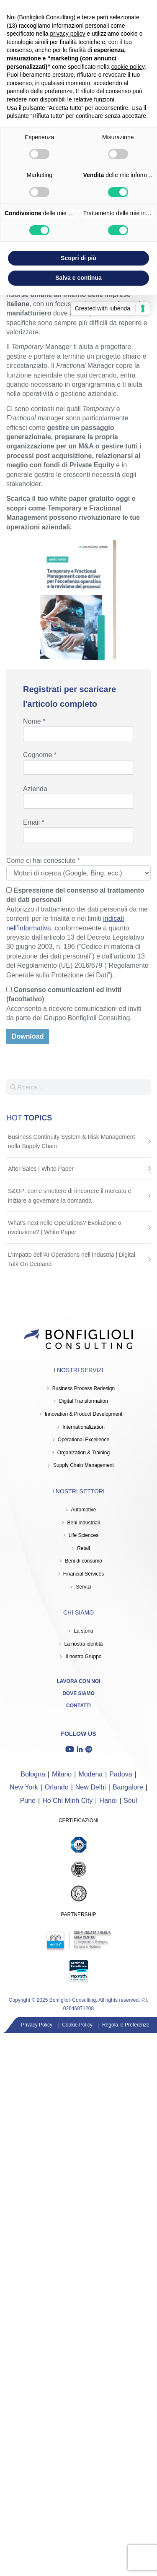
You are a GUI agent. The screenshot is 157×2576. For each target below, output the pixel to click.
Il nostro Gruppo (83, 1656)
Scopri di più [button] (78, 258)
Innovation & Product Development (83, 1414)
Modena (90, 1774)
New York (24, 1787)
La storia (83, 1631)
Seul (130, 1800)
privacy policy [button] (67, 33)
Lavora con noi (78, 1681)
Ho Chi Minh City (67, 1800)
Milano (62, 1774)
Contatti (78, 1706)
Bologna (33, 1774)
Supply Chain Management (83, 1465)
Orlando (57, 1787)
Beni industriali (83, 1523)
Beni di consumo (83, 1561)
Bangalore (128, 1787)
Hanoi (108, 1800)
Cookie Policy (77, 2025)
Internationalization (83, 1427)
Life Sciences (83, 1535)
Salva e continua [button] (78, 277)
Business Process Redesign (83, 1388)
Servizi (83, 1587)
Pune (28, 1800)
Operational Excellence (83, 1440)
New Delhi (90, 1787)
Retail (83, 1548)
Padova (120, 1774)
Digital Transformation (83, 1401)
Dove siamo (78, 1693)
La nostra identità (83, 1644)
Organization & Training (83, 1453)
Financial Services (83, 1574)
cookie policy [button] (127, 66)
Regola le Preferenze (125, 2025)
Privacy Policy (36, 2025)
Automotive (83, 1510)
